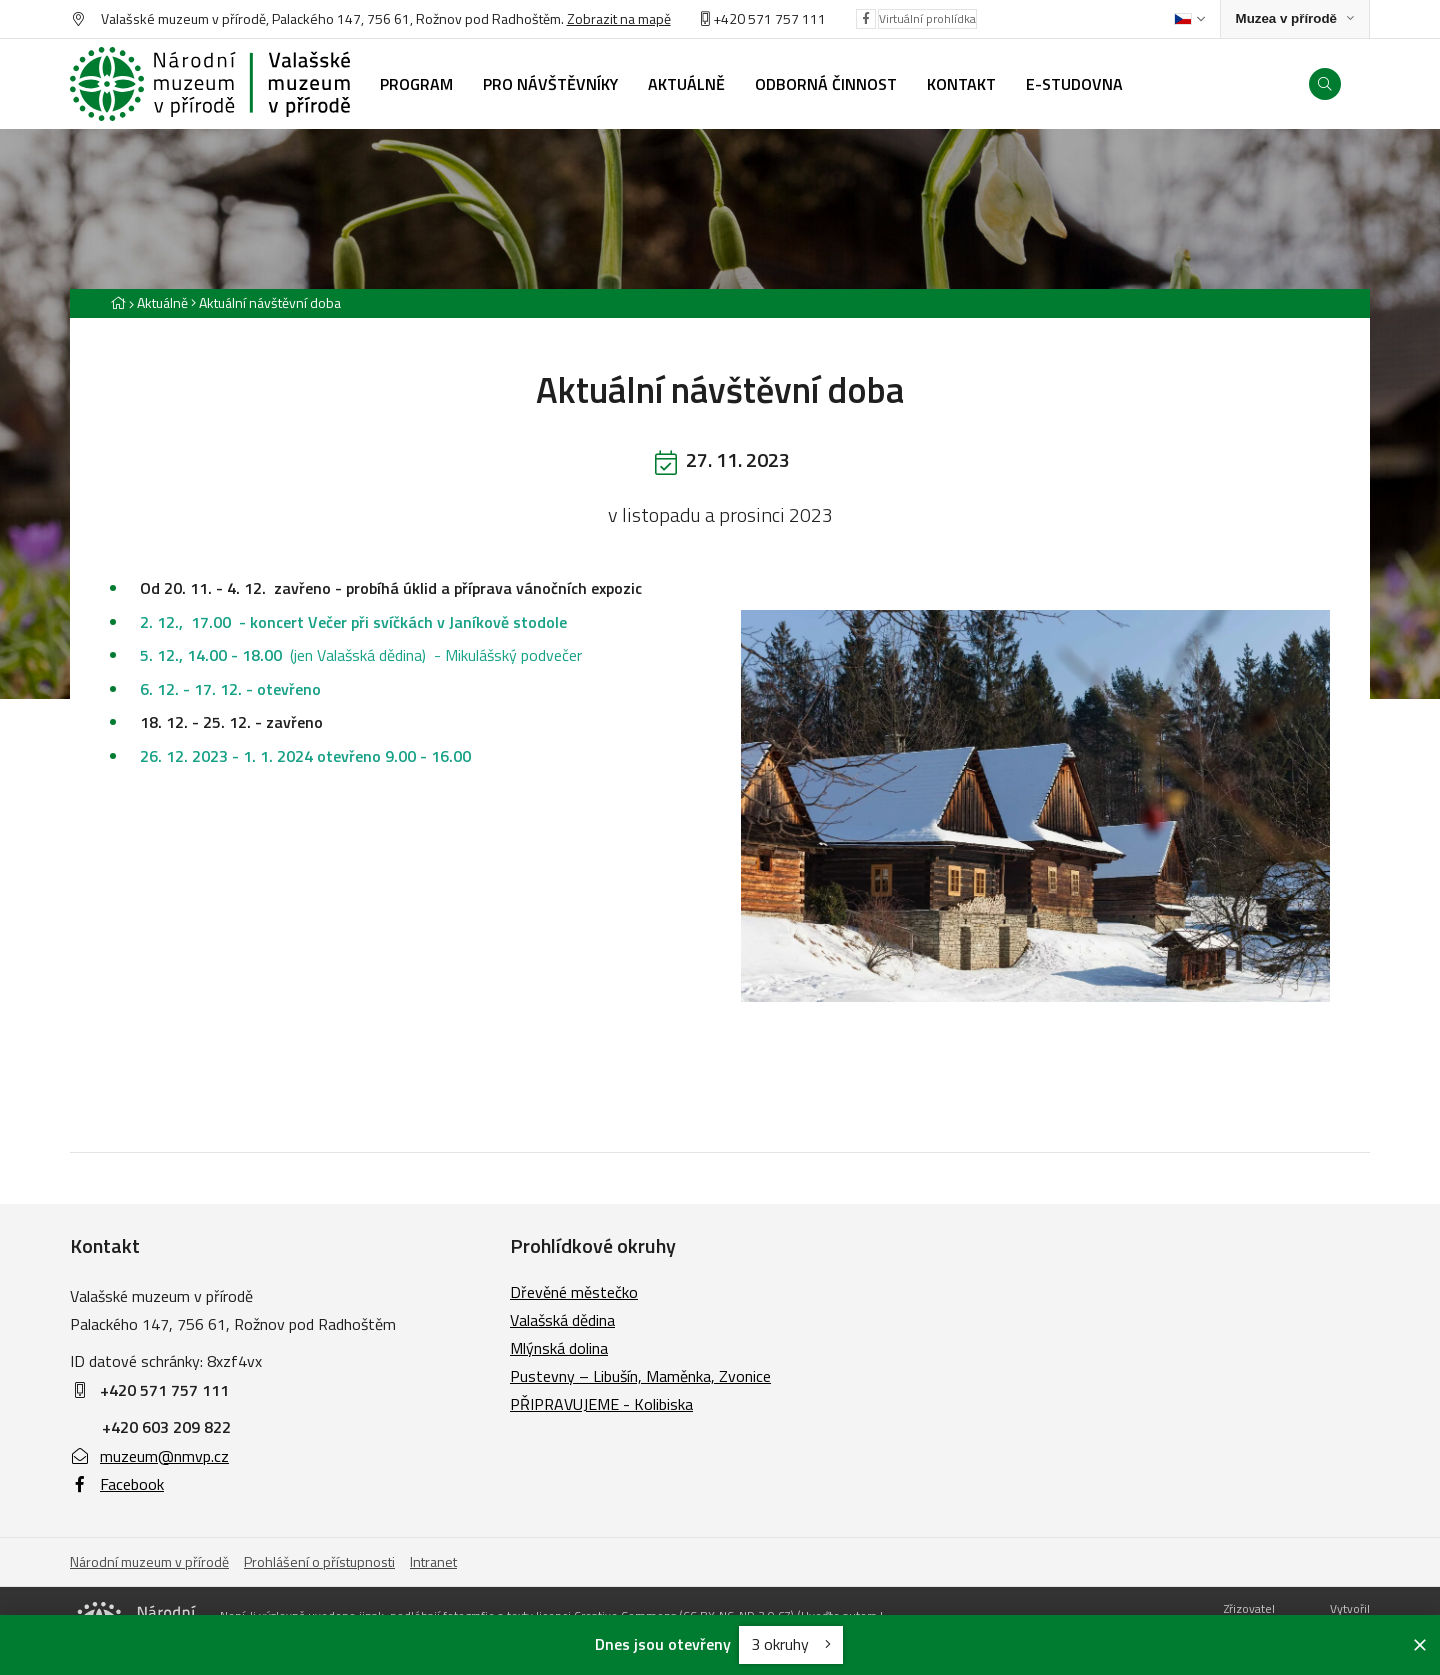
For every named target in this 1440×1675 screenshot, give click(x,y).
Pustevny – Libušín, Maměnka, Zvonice (640, 1376)
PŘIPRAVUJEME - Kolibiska (601, 1404)
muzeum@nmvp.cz (149, 1456)
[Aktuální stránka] (266, 302)
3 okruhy (791, 1644)
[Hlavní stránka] (118, 302)
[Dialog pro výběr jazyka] (1189, 19)
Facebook (117, 1484)
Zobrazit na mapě (619, 18)
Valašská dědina (562, 1320)
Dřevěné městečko (574, 1292)
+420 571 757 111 (769, 18)
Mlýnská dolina (559, 1348)
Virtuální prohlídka (927, 18)
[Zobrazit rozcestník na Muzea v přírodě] (1295, 19)
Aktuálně (162, 302)
